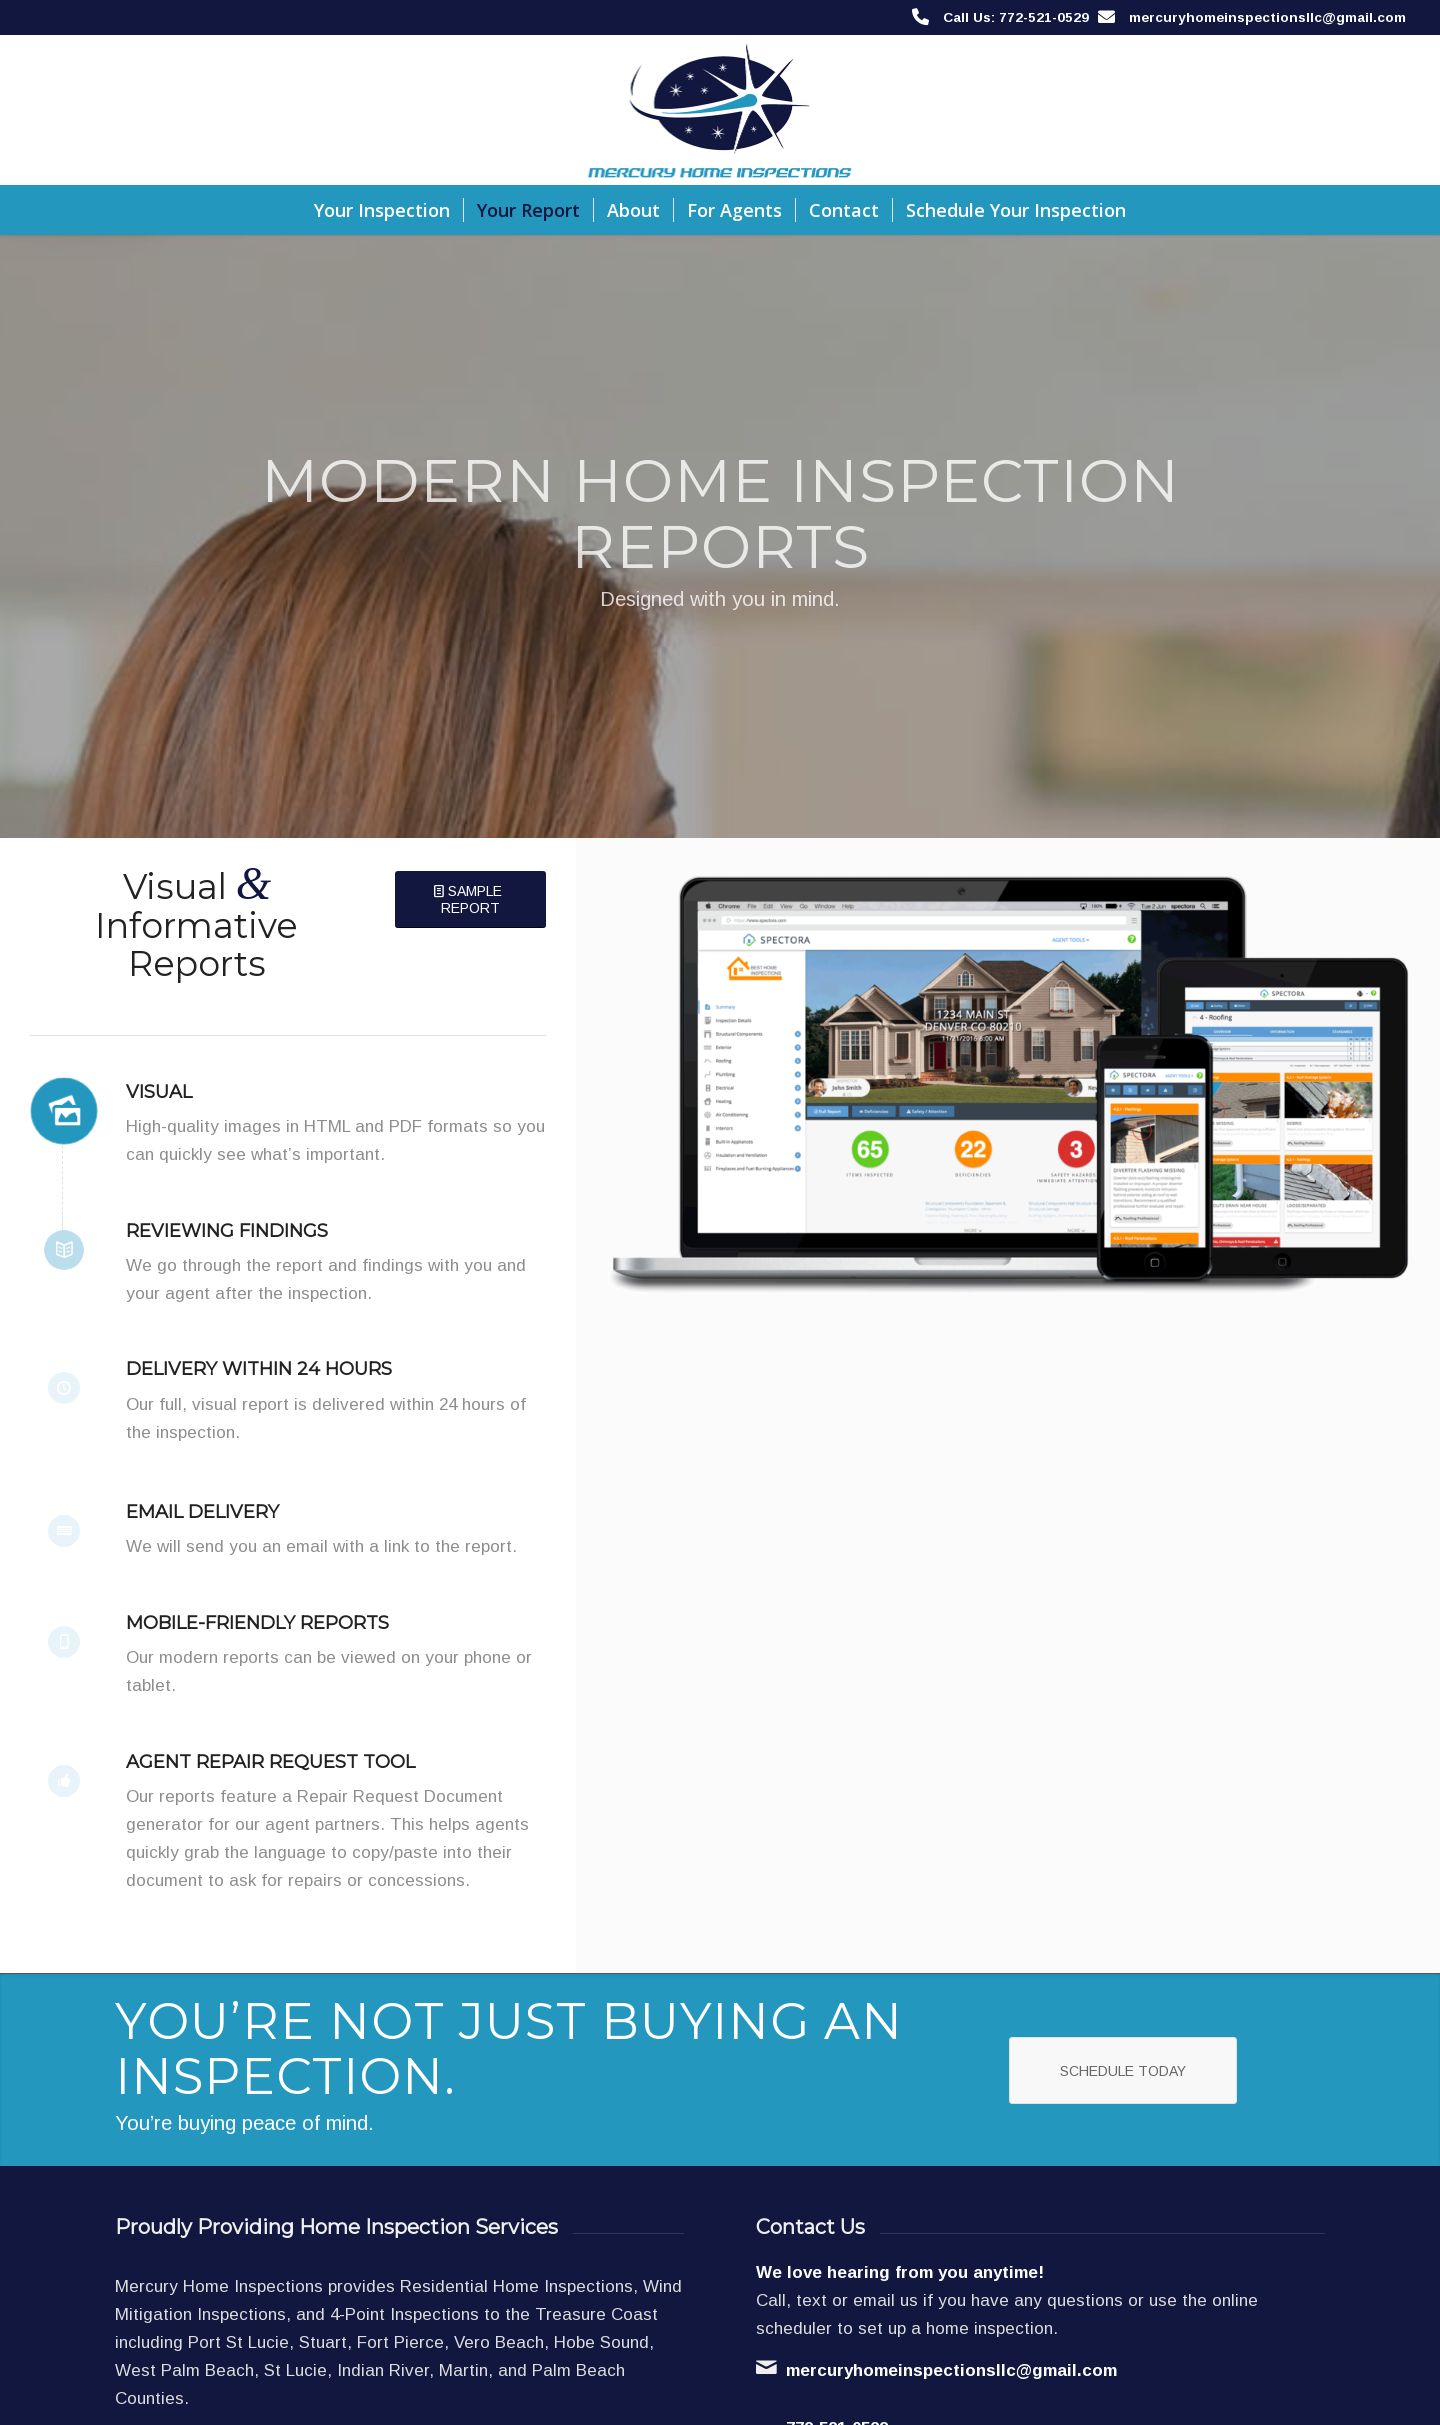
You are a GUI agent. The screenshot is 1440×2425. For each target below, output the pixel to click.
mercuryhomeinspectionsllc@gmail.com (1267, 17)
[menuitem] (382, 210)
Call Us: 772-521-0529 (1016, 17)
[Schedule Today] (1123, 2070)
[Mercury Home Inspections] (720, 110)
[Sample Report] (470, 899)
